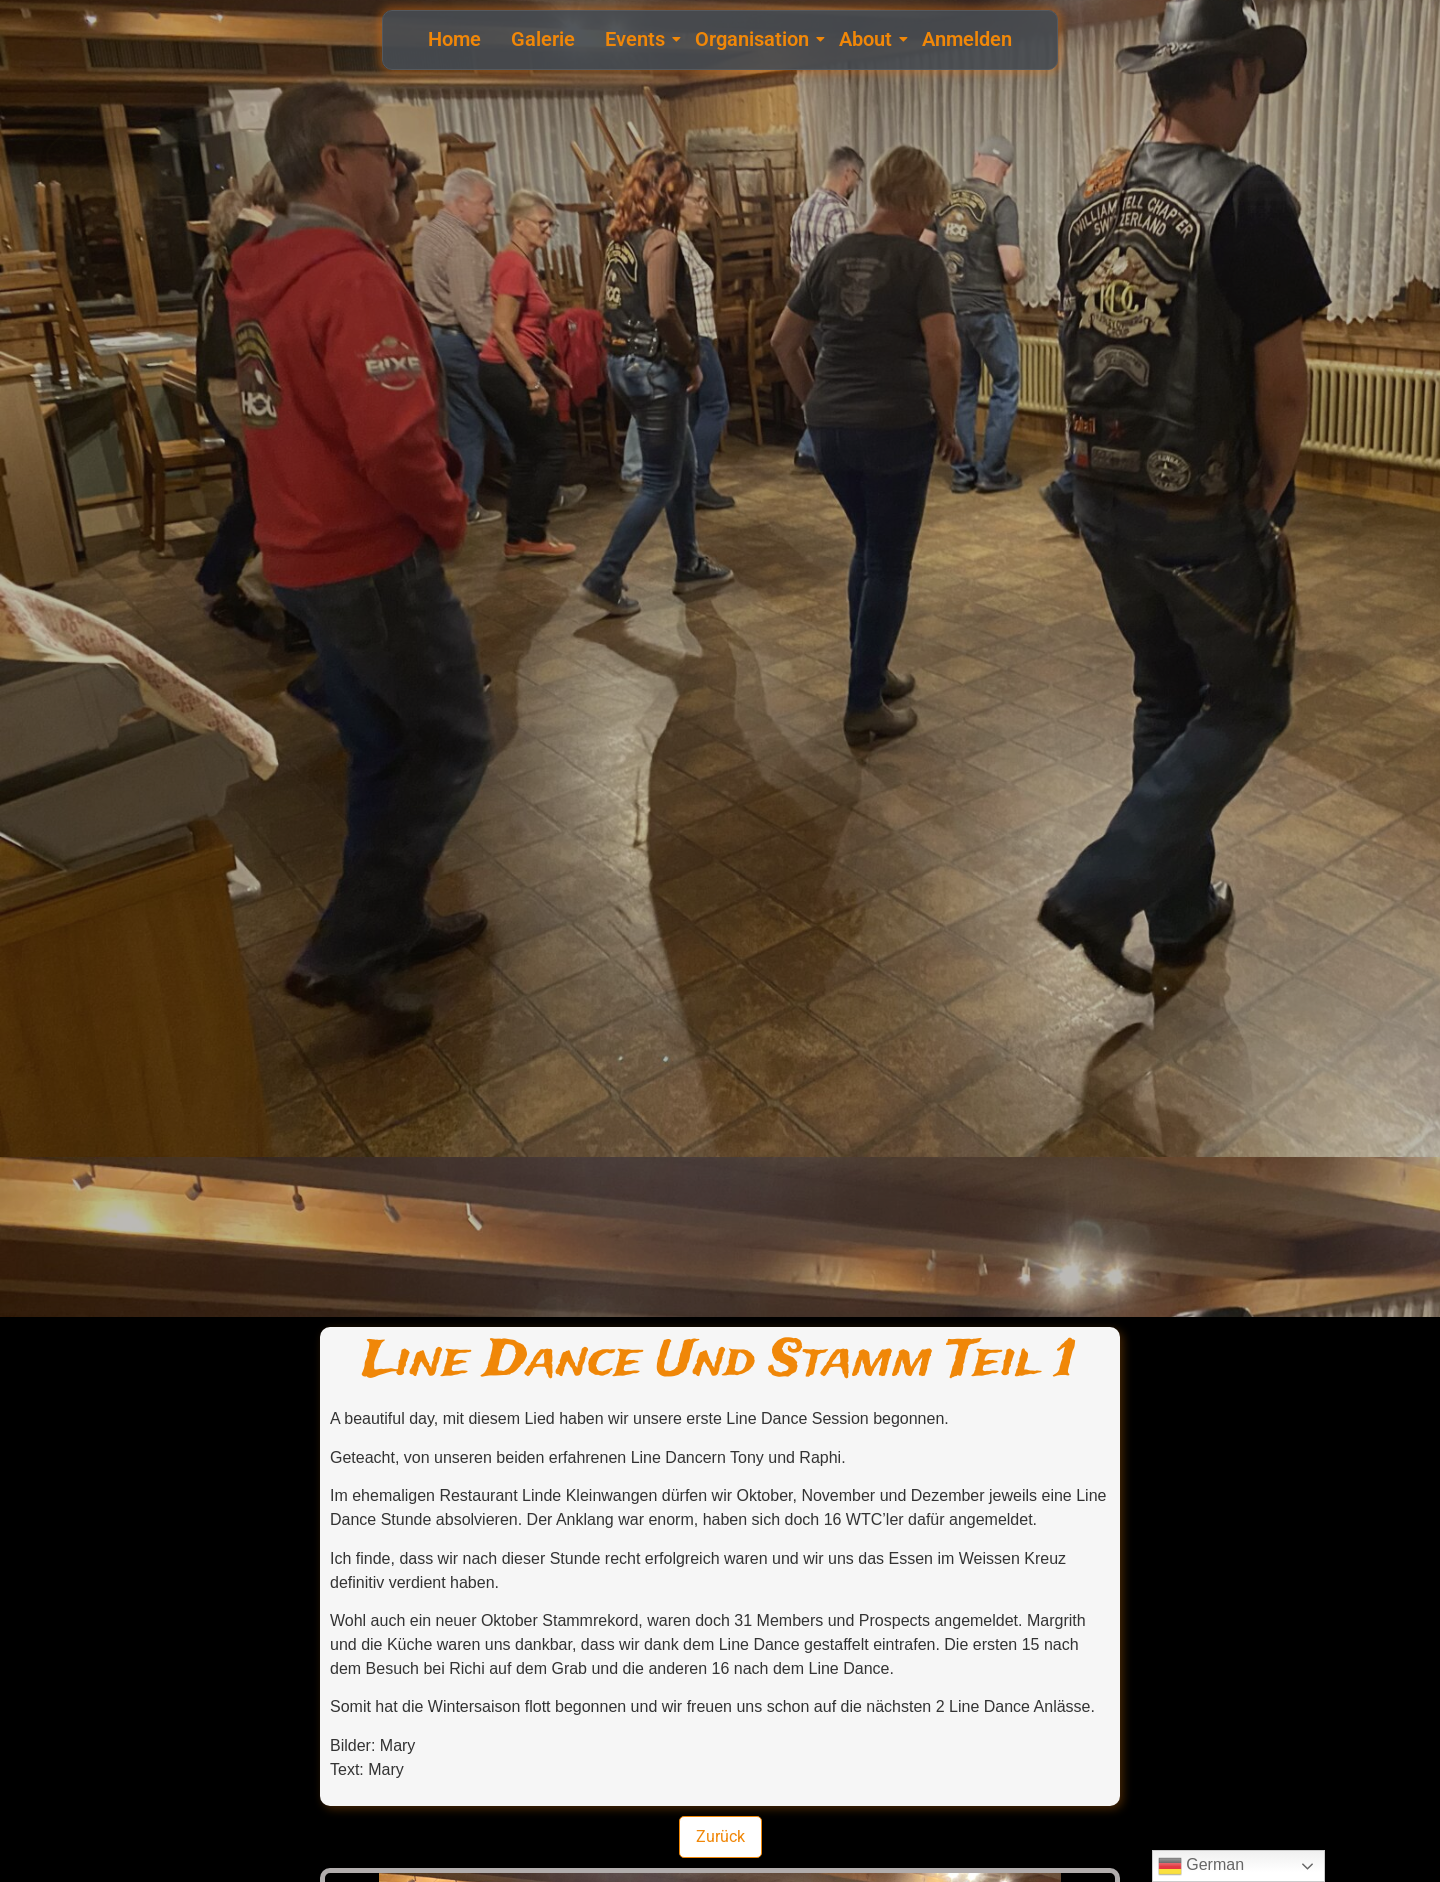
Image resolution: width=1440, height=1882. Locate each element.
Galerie (543, 39)
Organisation (754, 39)
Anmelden (967, 39)
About (868, 39)
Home (454, 39)
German (1201, 1866)
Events (637, 39)
